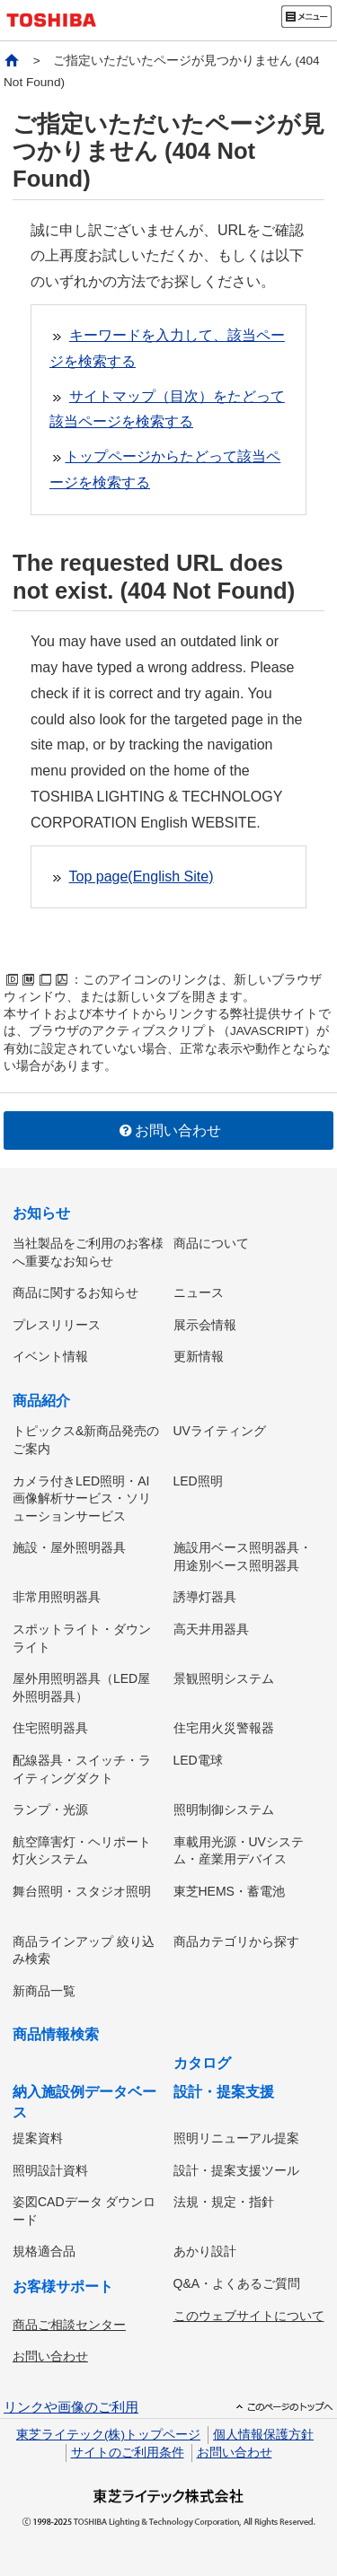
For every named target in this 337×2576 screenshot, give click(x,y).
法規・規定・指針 (223, 2202)
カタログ (202, 2063)
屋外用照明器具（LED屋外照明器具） (81, 1687)
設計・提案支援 (223, 2091)
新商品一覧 (44, 1991)
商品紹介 (41, 1400)
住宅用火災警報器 (223, 1728)
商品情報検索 (56, 2034)
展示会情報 (204, 1325)
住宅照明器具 (50, 1728)
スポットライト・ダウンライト (82, 1638)
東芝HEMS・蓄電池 (229, 1891)
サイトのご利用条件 (127, 2452)
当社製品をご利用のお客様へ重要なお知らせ (88, 1252)
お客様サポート (63, 2286)
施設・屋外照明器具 (69, 1547)
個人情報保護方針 (263, 2434)
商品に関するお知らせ (75, 1292)
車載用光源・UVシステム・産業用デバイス (238, 1851)
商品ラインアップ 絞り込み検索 (84, 1950)
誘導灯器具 (204, 1597)
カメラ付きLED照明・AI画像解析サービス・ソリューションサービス (82, 1498)
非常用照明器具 (57, 1597)
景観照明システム (223, 1678)
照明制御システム (223, 1809)
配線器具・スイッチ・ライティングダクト (82, 1769)
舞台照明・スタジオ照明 (82, 1891)
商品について (211, 1243)
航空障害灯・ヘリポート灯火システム (82, 1851)
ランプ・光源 (50, 1809)
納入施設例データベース (84, 2101)
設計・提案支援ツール (236, 2170)
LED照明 (198, 1481)
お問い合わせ (168, 1130)
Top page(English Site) (141, 876)
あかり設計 (204, 2251)
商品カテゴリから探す (236, 1941)
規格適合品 (44, 2251)
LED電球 (198, 1760)
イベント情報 (50, 1356)
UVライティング (219, 1431)
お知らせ (41, 1213)
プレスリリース (57, 1325)
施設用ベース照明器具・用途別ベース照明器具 (242, 1556)
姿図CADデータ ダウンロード (84, 2211)
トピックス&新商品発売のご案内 (86, 1440)
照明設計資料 (50, 2170)
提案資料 (38, 2138)
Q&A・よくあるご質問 (237, 2283)
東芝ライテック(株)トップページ (108, 2434)
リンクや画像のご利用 (71, 2407)
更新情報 (198, 1356)
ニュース (198, 1292)
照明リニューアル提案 (236, 2138)
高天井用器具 (211, 1629)
